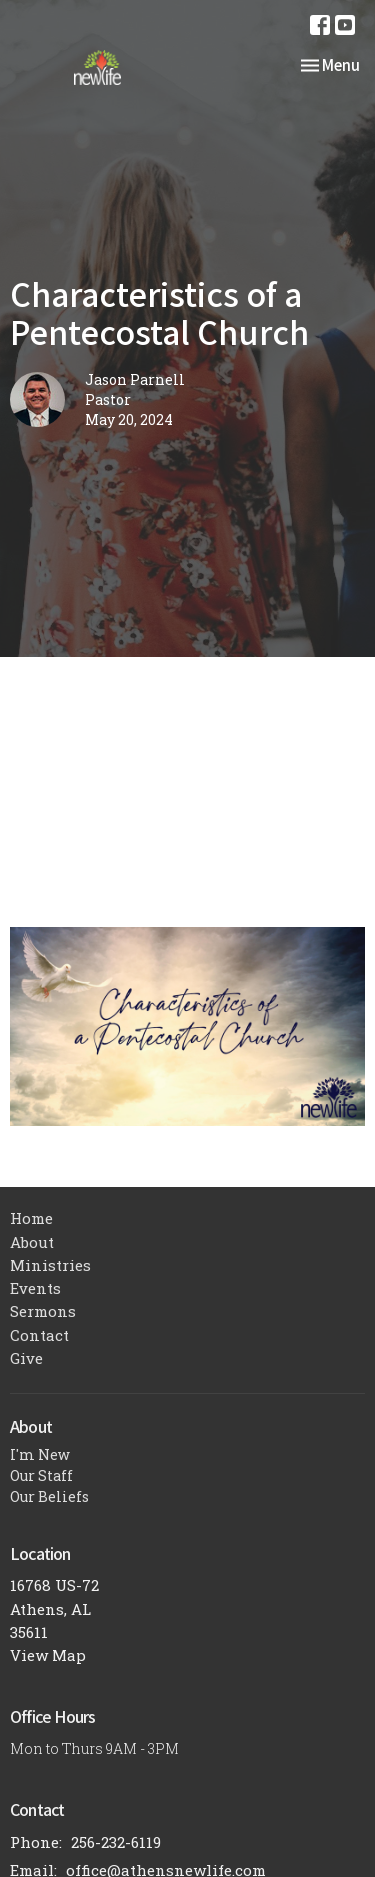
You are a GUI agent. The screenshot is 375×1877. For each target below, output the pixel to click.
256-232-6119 (116, 1842)
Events (35, 1288)
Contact (39, 1335)
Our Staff (41, 1475)
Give (26, 1358)
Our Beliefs (49, 1496)
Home (31, 1218)
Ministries (50, 1265)
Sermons (43, 1311)
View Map (48, 1655)
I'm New (40, 1454)
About (32, 1242)
